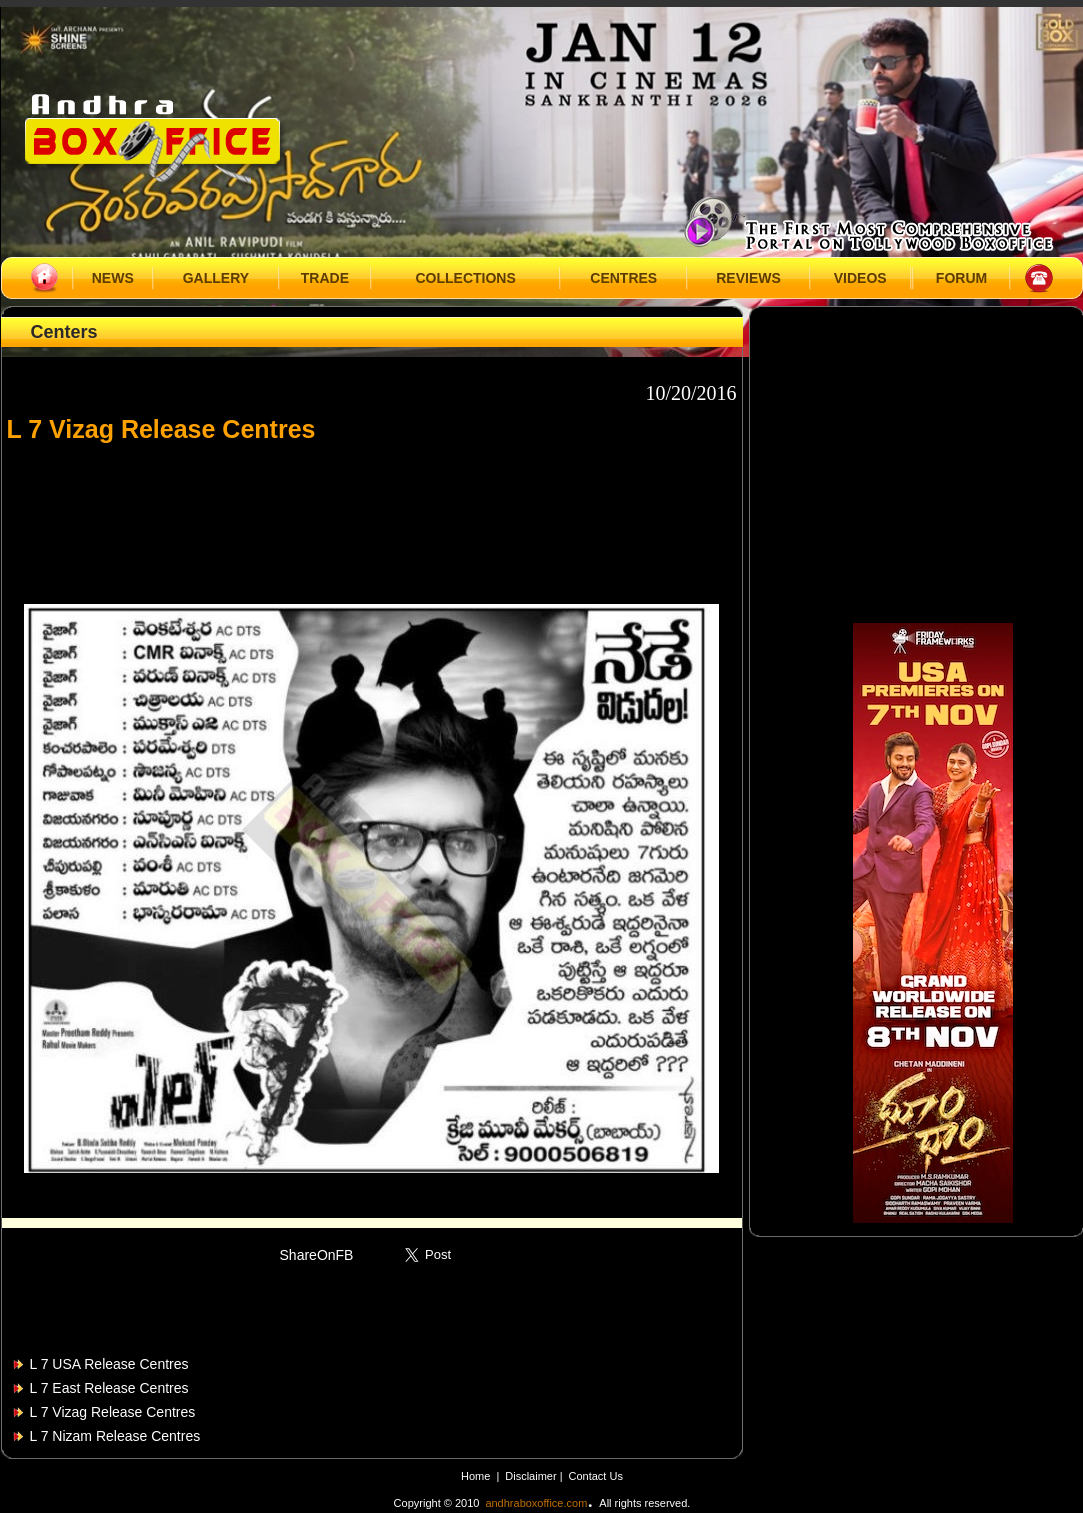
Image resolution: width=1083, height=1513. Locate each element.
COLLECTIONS (465, 278)
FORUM (961, 278)
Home (475, 1476)
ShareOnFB (317, 1255)
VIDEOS (860, 278)
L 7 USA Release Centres (109, 1364)
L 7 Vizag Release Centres (113, 1412)
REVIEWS (748, 278)
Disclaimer (532, 1476)
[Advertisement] (372, 514)
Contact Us (596, 1476)
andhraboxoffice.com (536, 1503)
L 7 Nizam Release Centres (115, 1436)
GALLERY (216, 278)
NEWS (113, 278)
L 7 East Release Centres (109, 1388)
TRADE (325, 278)
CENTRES (623, 278)
